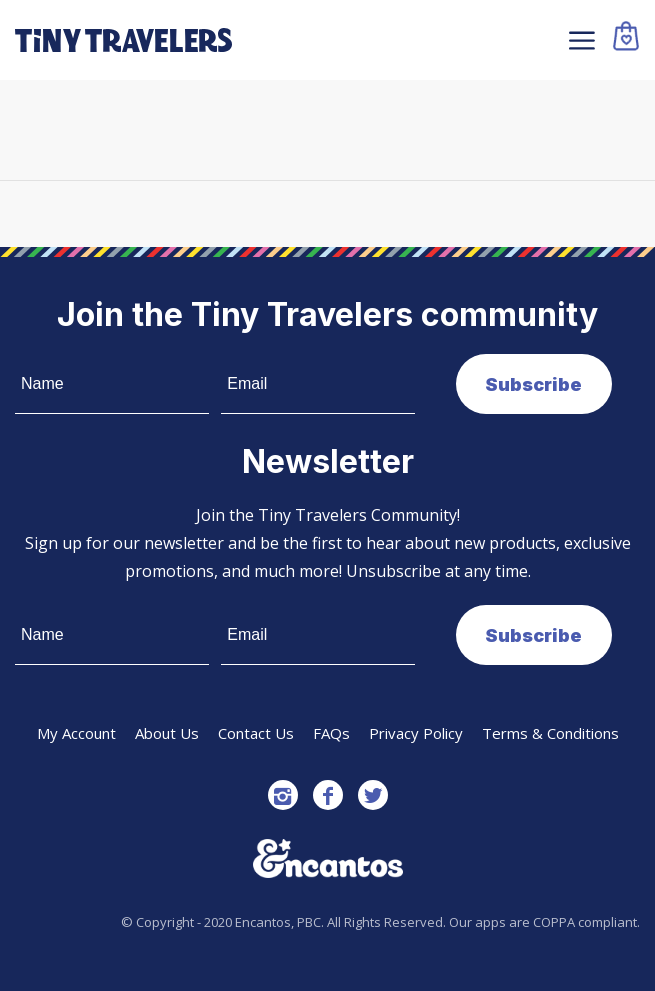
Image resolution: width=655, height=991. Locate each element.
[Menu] (579, 40)
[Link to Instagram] (283, 795)
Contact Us (256, 733)
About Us (167, 733)
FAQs (331, 733)
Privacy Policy (416, 733)
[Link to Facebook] (328, 795)
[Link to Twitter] (373, 795)
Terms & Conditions (550, 733)
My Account (76, 733)
